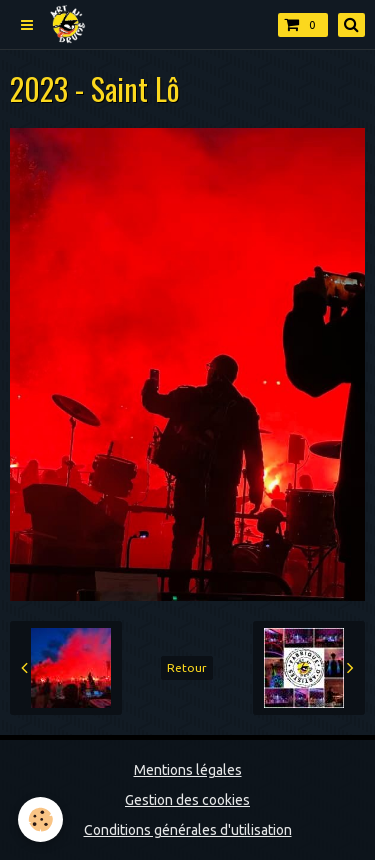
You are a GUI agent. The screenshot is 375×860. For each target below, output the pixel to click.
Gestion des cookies (187, 800)
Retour (187, 667)
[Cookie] (40, 819)
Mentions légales (188, 770)
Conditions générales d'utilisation (188, 830)
